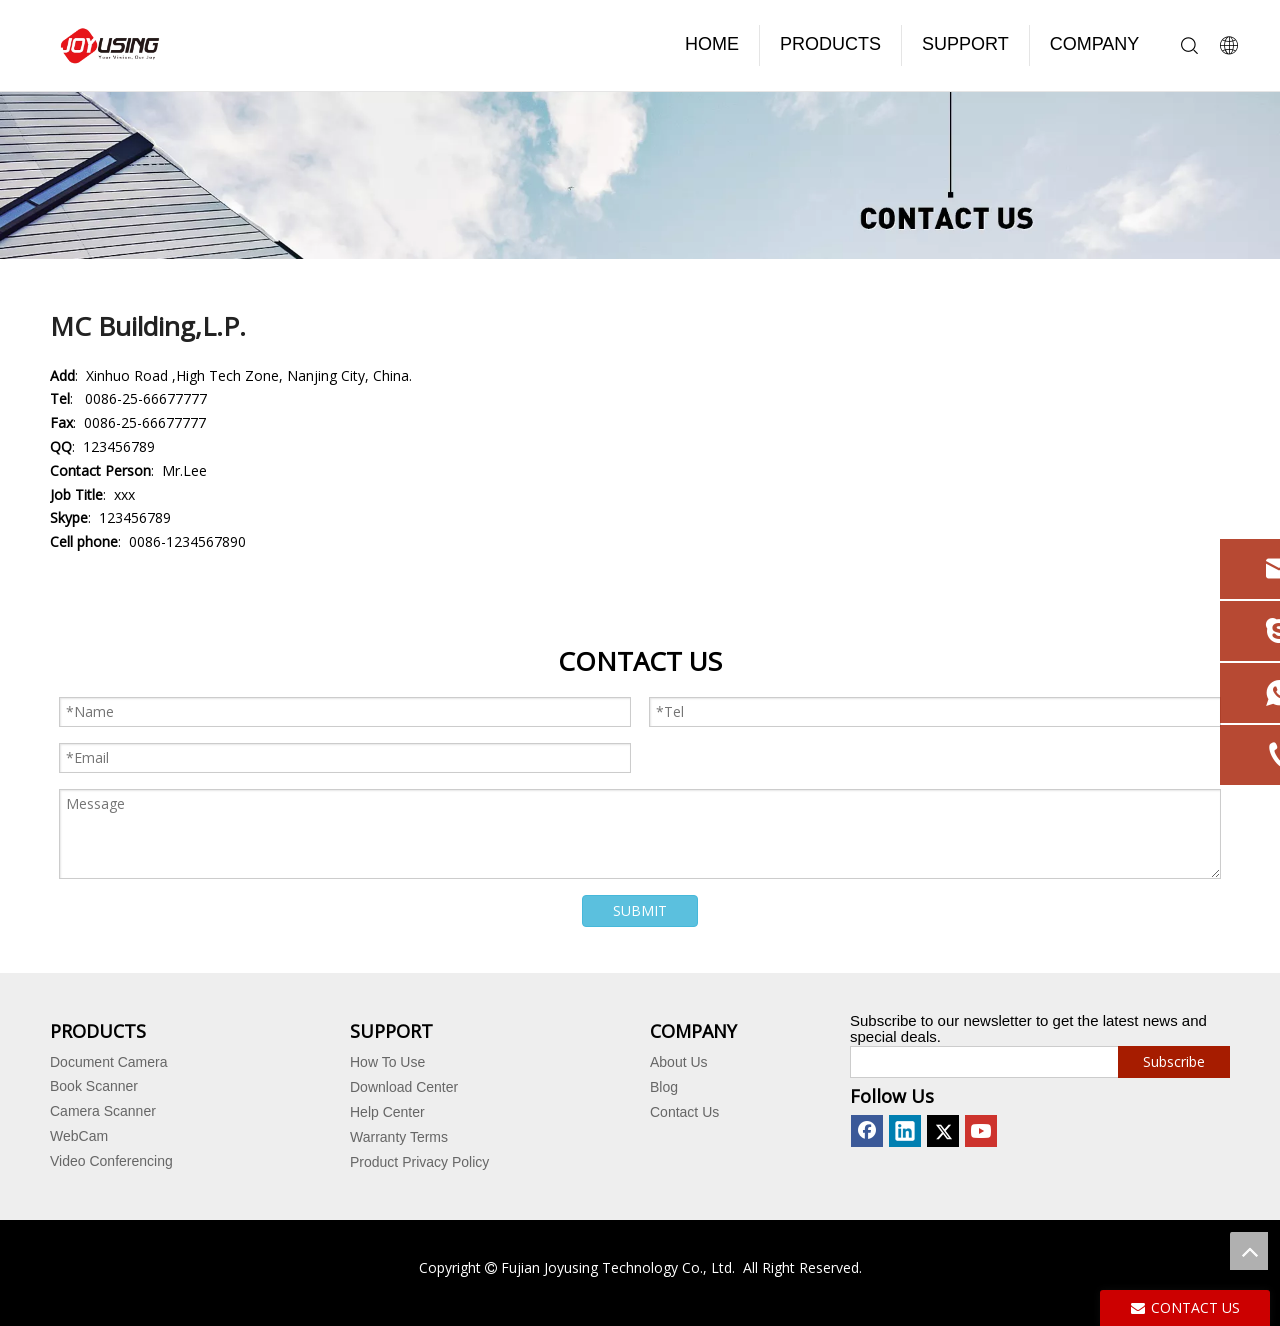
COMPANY (1095, 44)
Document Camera (109, 1062)
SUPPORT (965, 44)
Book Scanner (94, 1086)
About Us (679, 1062)
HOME (712, 44)
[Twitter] (943, 1131)
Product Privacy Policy (419, 1162)
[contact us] (640, 175)
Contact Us (684, 1112)
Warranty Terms (399, 1137)
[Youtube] (981, 1131)
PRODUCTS (830, 44)
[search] (980, 1062)
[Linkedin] (905, 1131)
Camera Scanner (103, 1111)
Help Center (387, 1112)
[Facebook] (867, 1131)
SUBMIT (640, 910)
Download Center (404, 1087)
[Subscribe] (1174, 1062)
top (1249, 1251)
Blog (664, 1087)
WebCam (79, 1136)
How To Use (387, 1062)
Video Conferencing (111, 1161)
